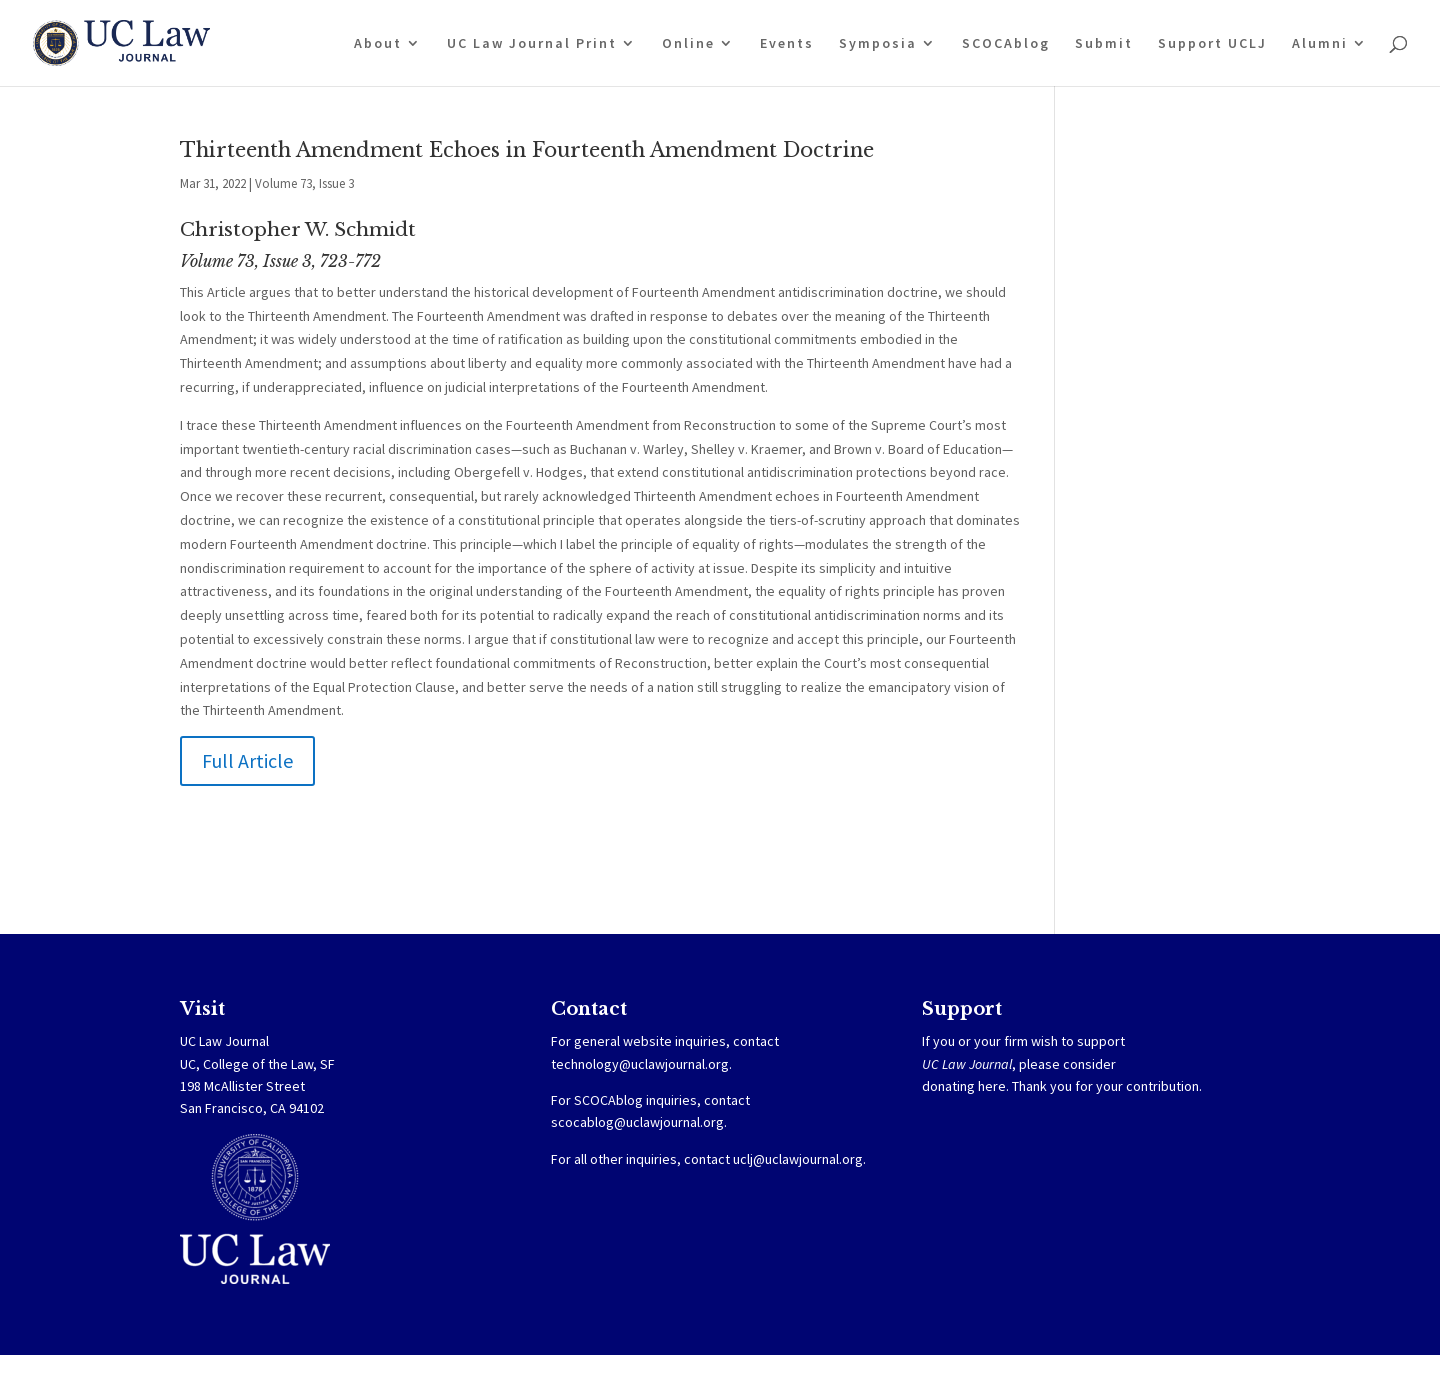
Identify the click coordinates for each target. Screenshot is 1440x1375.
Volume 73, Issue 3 (304, 183)
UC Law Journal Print (532, 44)
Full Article (247, 760)
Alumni (1320, 44)
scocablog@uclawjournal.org (637, 1122)
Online (688, 44)
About (378, 44)
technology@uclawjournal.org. (641, 1064)
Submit (1104, 44)
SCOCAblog (1006, 44)
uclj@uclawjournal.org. (799, 1159)
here (992, 1086)
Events (787, 44)
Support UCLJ (1212, 44)
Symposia (878, 44)
